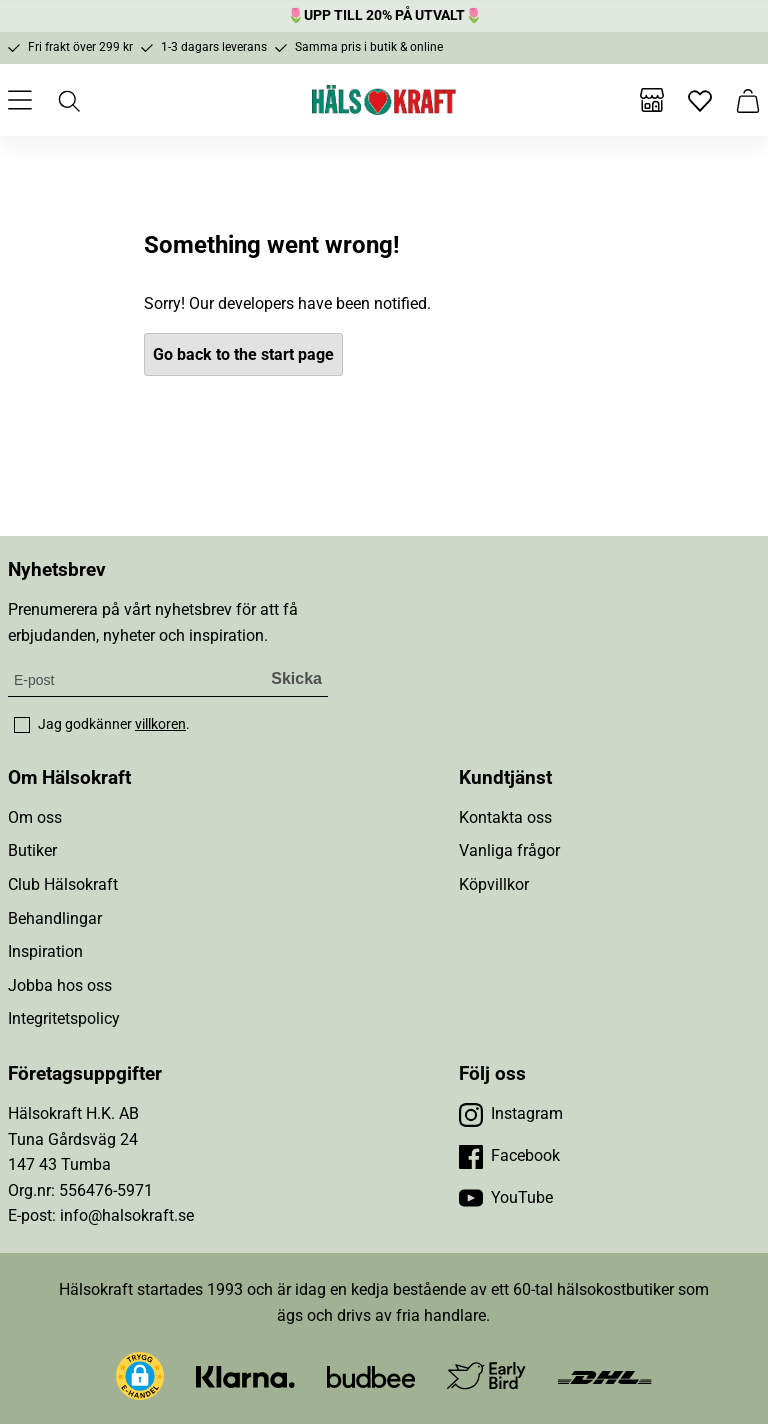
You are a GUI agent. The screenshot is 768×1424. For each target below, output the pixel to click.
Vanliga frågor (509, 850)
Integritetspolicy (64, 1018)
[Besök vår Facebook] (509, 1156)
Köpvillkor (494, 884)
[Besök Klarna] (245, 1375)
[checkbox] (22, 725)
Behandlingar (55, 918)
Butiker (32, 850)
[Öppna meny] (20, 100)
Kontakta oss (505, 817)
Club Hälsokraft (63, 884)
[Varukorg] (748, 100)
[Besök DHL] (604, 1375)
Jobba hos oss (60, 985)
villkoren (160, 724)
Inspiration (45, 951)
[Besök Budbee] (371, 1375)
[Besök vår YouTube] (506, 1198)
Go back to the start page (243, 354)
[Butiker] (652, 100)
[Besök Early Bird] (486, 1374)
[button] (140, 1376)
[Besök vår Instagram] (511, 1114)
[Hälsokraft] (384, 100)
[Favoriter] (700, 100)
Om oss (35, 817)
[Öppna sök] (68, 100)
